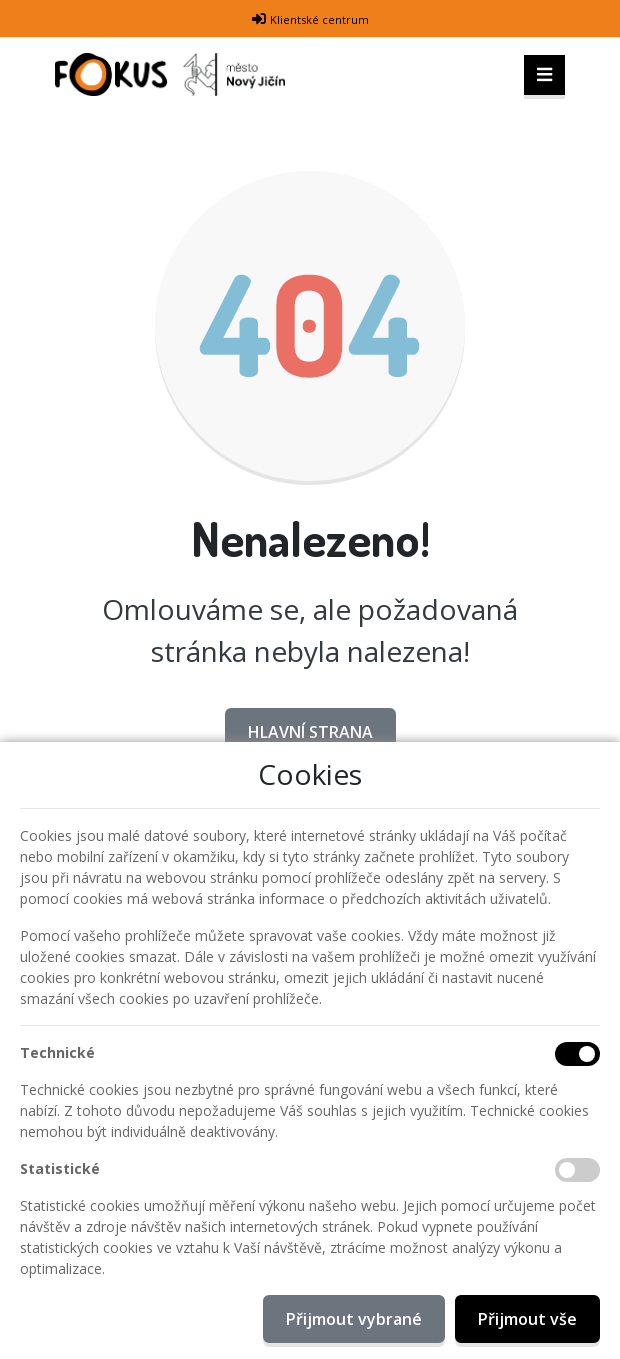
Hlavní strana (310, 732)
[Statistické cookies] (577, 1170)
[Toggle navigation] (544, 75)
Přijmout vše (527, 1319)
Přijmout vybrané (354, 1319)
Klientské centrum (319, 19)
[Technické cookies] (577, 1054)
